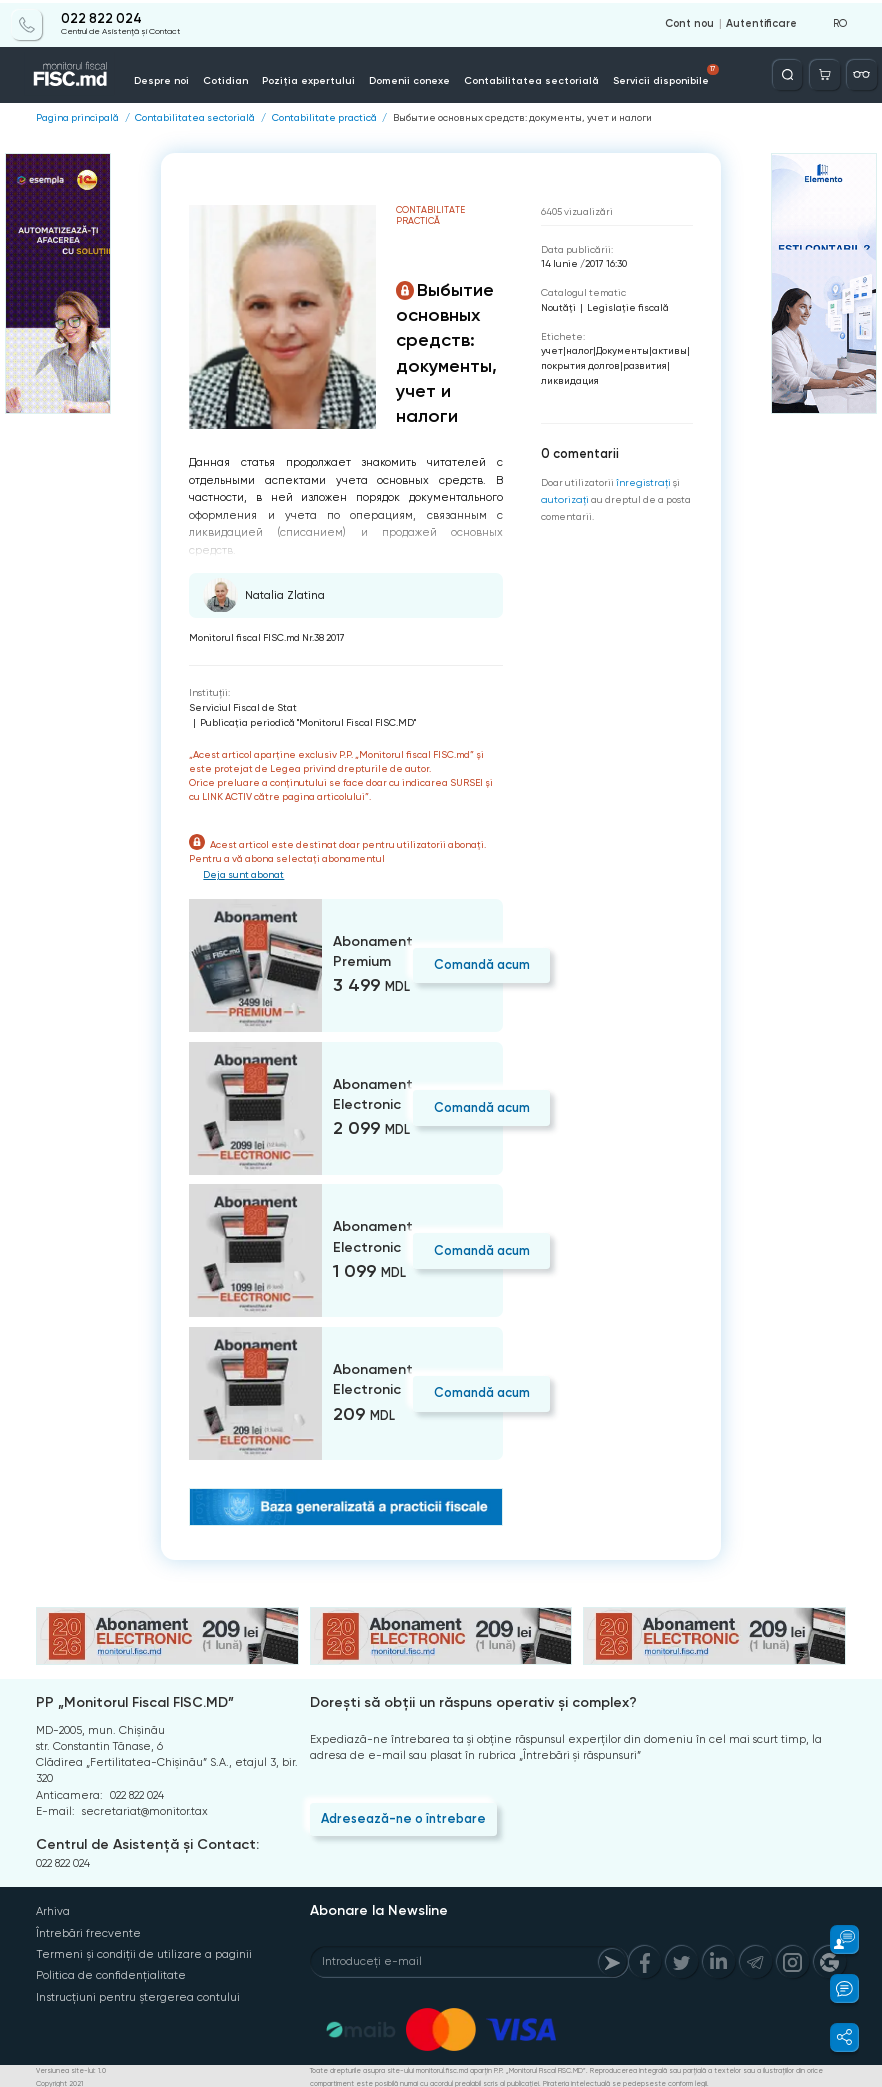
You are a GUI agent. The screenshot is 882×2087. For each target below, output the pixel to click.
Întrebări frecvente (88, 1931)
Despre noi (163, 78)
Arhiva (53, 1910)
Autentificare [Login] (762, 22)
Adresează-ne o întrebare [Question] (402, 1816)
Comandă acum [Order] (480, 963)
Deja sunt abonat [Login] (244, 873)
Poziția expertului (305, 78)
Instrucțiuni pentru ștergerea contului (137, 1994)
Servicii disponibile (653, 73)
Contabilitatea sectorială (521, 78)
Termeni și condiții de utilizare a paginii (143, 1952)
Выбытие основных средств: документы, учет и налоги (522, 117)
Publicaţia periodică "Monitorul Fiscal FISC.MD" (308, 721)
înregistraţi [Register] (642, 481)
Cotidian (225, 78)
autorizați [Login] (563, 498)
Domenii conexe (402, 78)
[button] (835, 1939)
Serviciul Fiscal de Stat (243, 706)
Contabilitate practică (324, 117)
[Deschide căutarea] (789, 72)
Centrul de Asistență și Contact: (147, 1843)
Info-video (734, 78)
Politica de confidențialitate (111, 1973)
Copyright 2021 (59, 2080)
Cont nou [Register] (690, 22)
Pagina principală (77, 117)
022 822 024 (101, 17)
